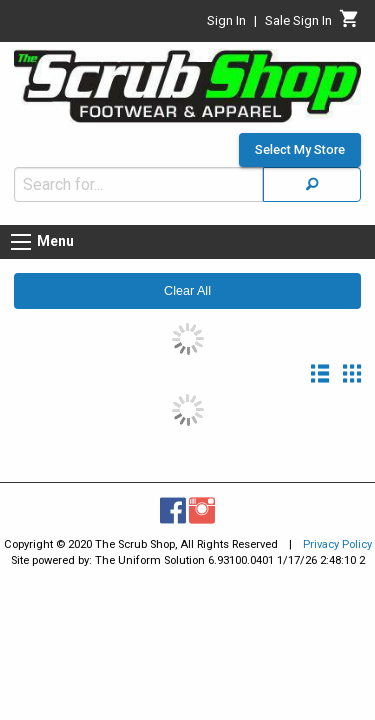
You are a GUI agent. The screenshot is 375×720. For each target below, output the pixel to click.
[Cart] (349, 24)
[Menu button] (21, 232)
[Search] (312, 174)
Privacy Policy (337, 534)
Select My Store (300, 140)
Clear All (187, 281)
